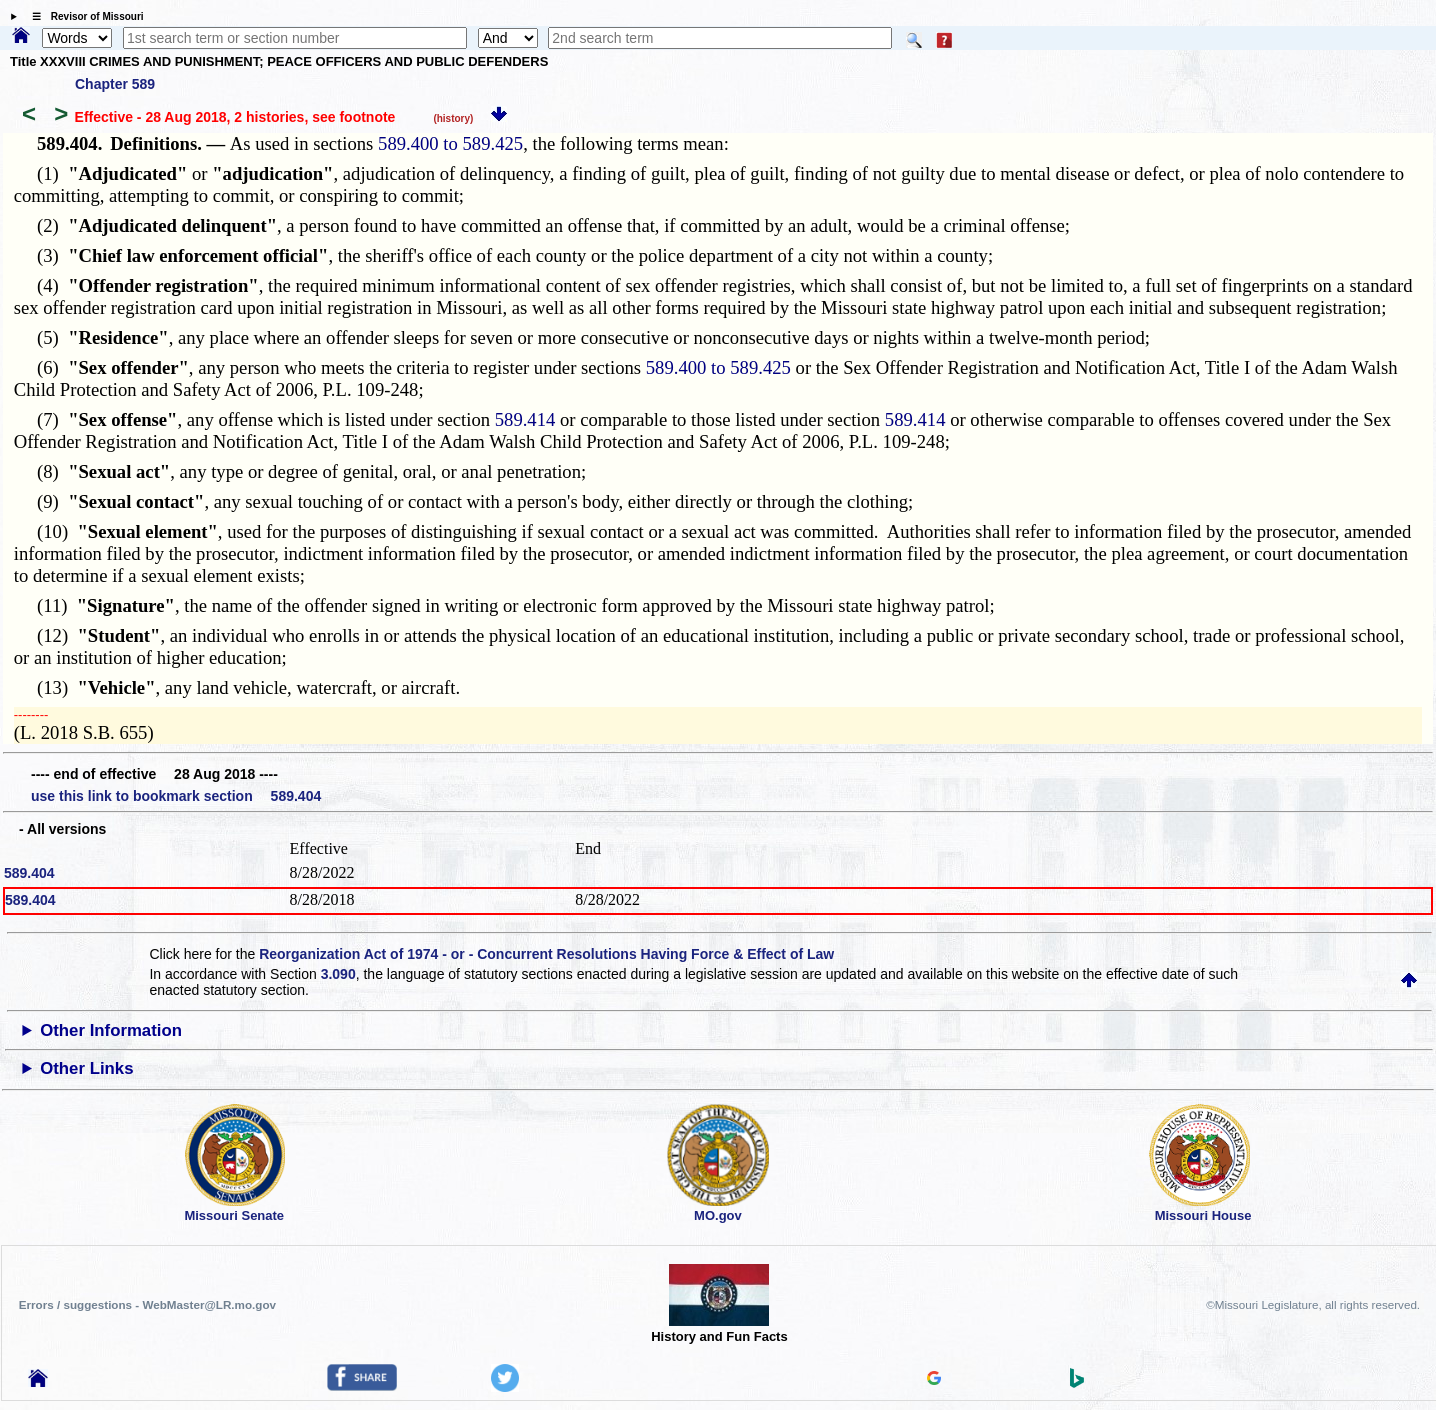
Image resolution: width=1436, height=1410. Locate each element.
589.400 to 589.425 (450, 143)
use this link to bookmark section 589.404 (176, 796)
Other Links (86, 1068)
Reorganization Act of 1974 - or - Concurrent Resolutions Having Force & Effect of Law (546, 954)
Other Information (111, 1030)
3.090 (338, 974)
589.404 (29, 873)
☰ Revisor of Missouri (83, 16)
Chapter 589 (115, 84)
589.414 (525, 419)
